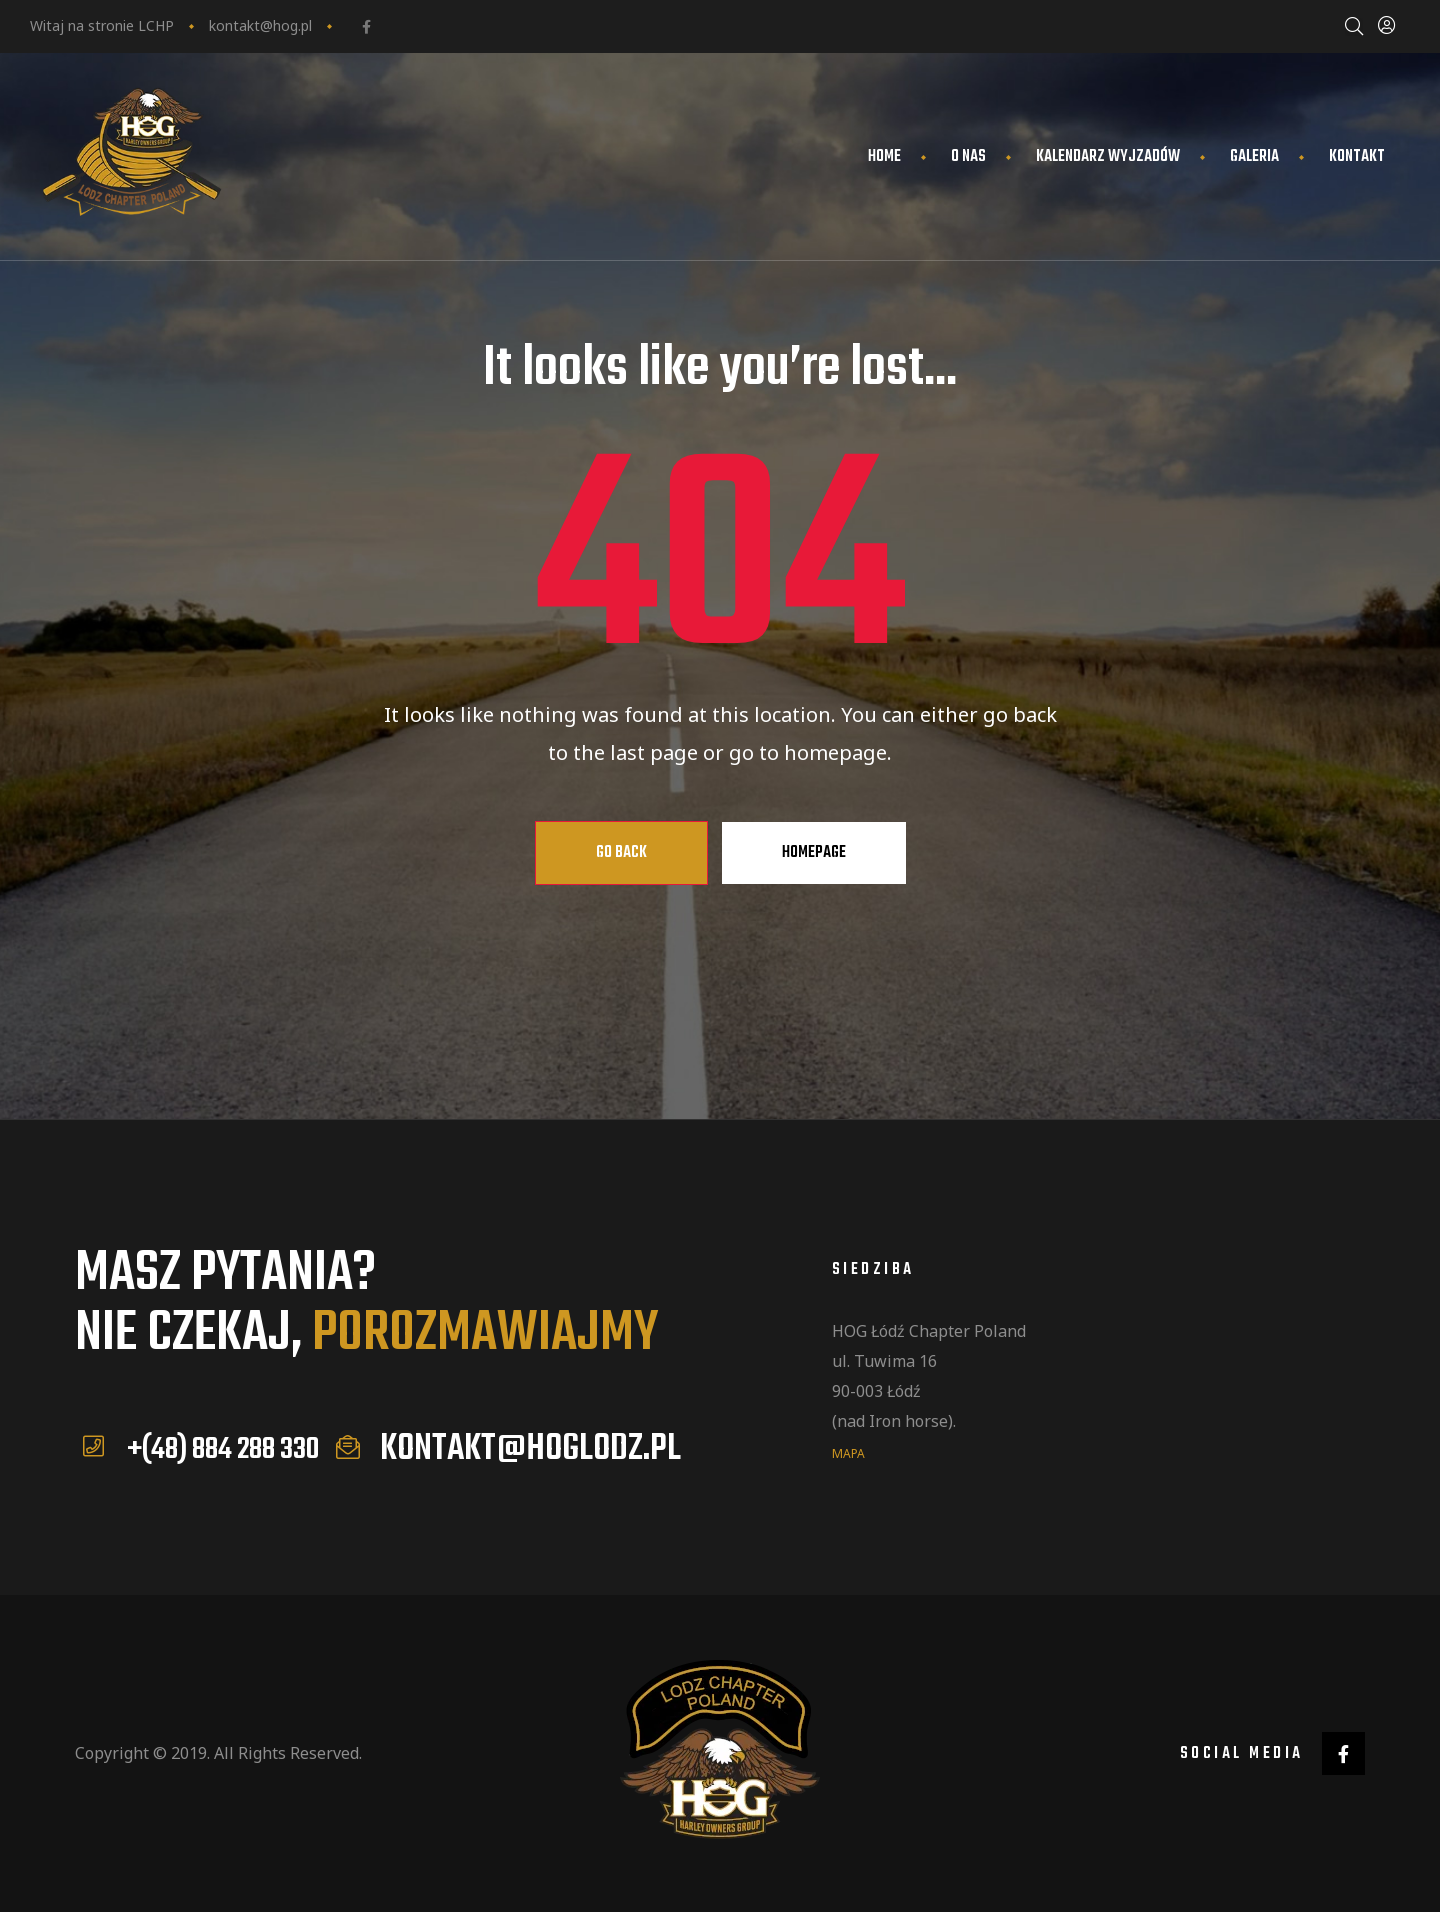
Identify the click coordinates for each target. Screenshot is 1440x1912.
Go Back (621, 853)
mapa (848, 1452)
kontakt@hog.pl (260, 25)
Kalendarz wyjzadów (1108, 157)
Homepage (814, 853)
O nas (968, 157)
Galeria (1254, 157)
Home (884, 157)
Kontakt (1357, 157)
